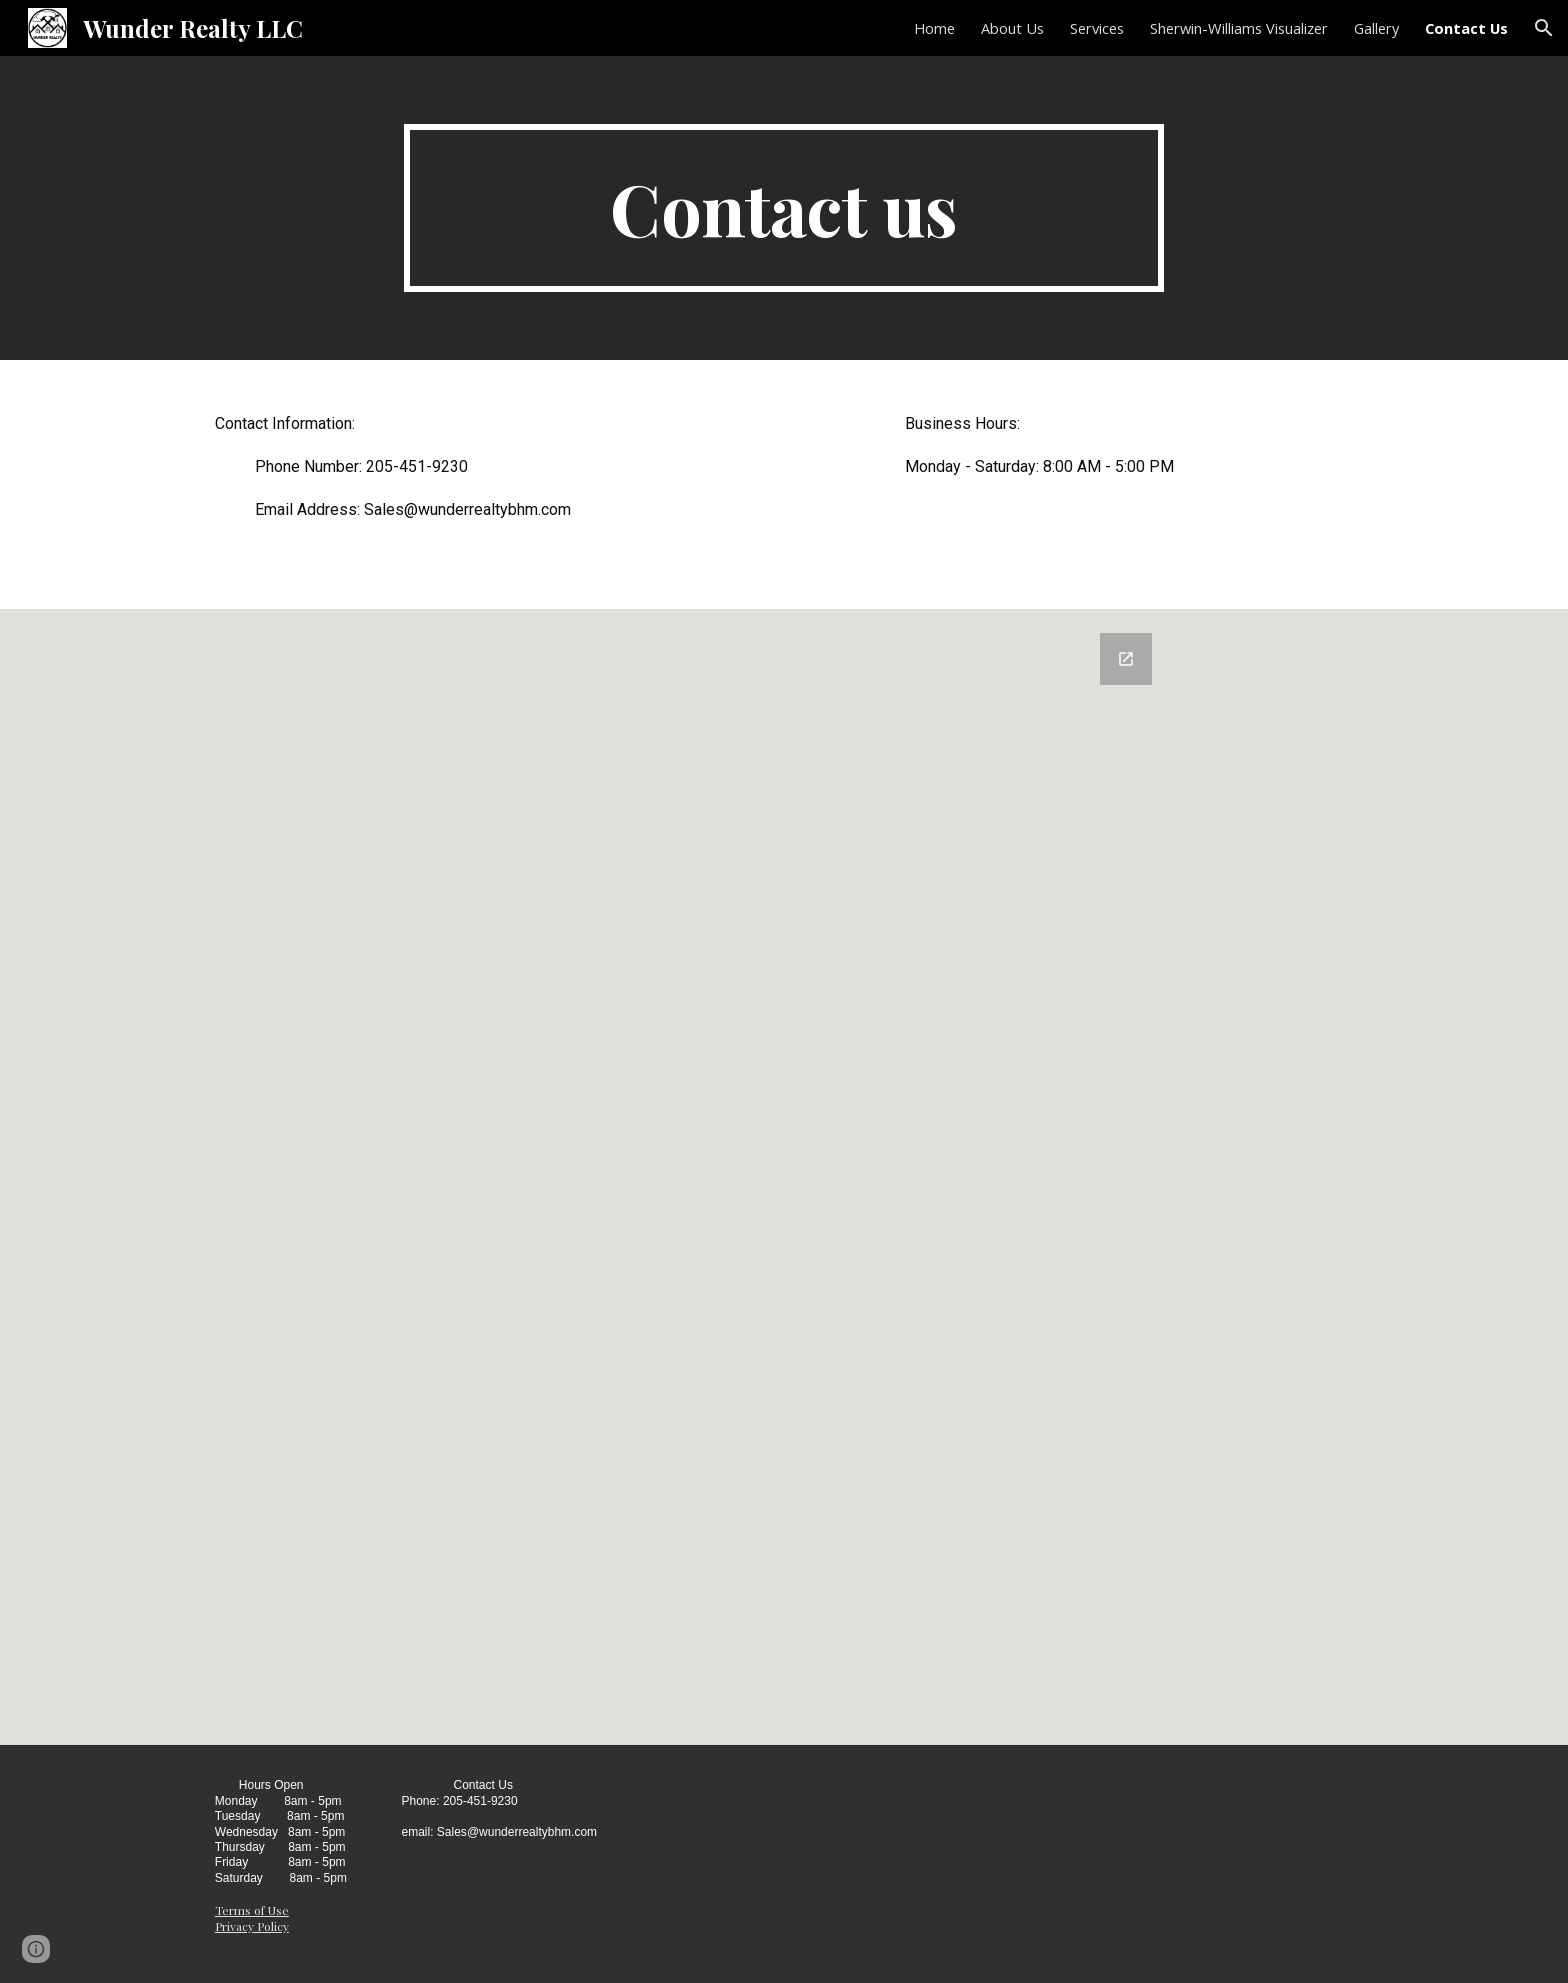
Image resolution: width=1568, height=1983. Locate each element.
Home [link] (934, 28)
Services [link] (1097, 28)
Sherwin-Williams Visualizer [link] (1239, 28)
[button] (1544, 28)
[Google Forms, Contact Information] (784, 1177)
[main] (784, 208)
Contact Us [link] (1466, 28)
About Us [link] (1012, 28)
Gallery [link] (1376, 28)
